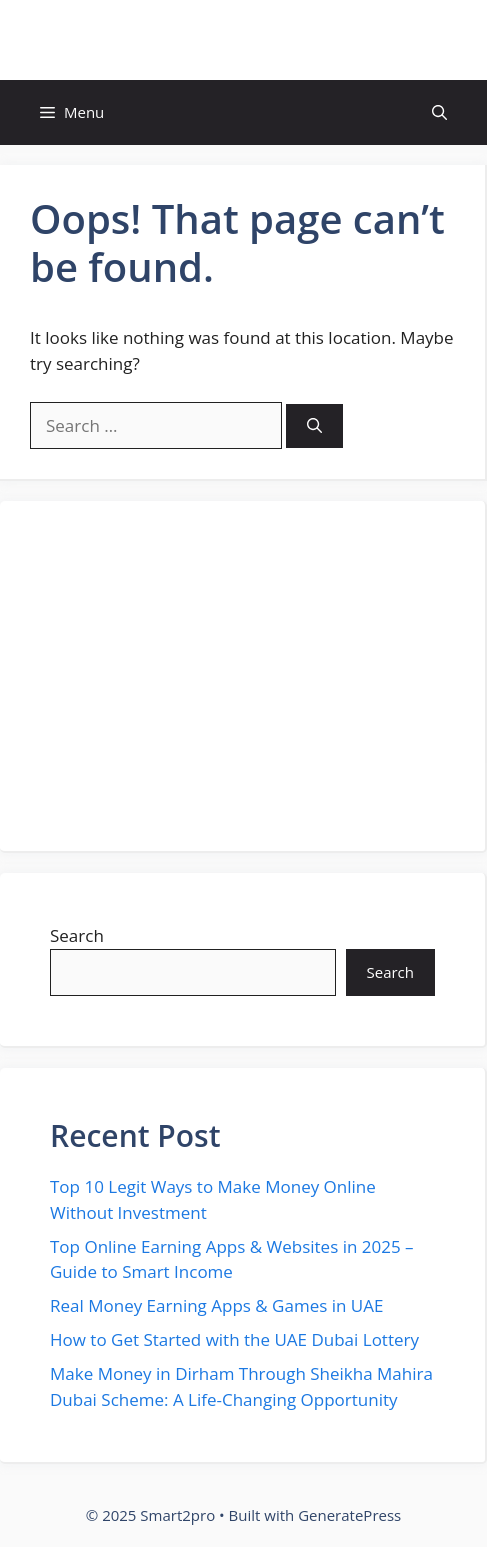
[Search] (314, 426)
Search (77, 935)
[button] (439, 112)
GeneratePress (349, 1515)
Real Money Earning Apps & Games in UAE (216, 1305)
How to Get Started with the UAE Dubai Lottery (234, 1339)
